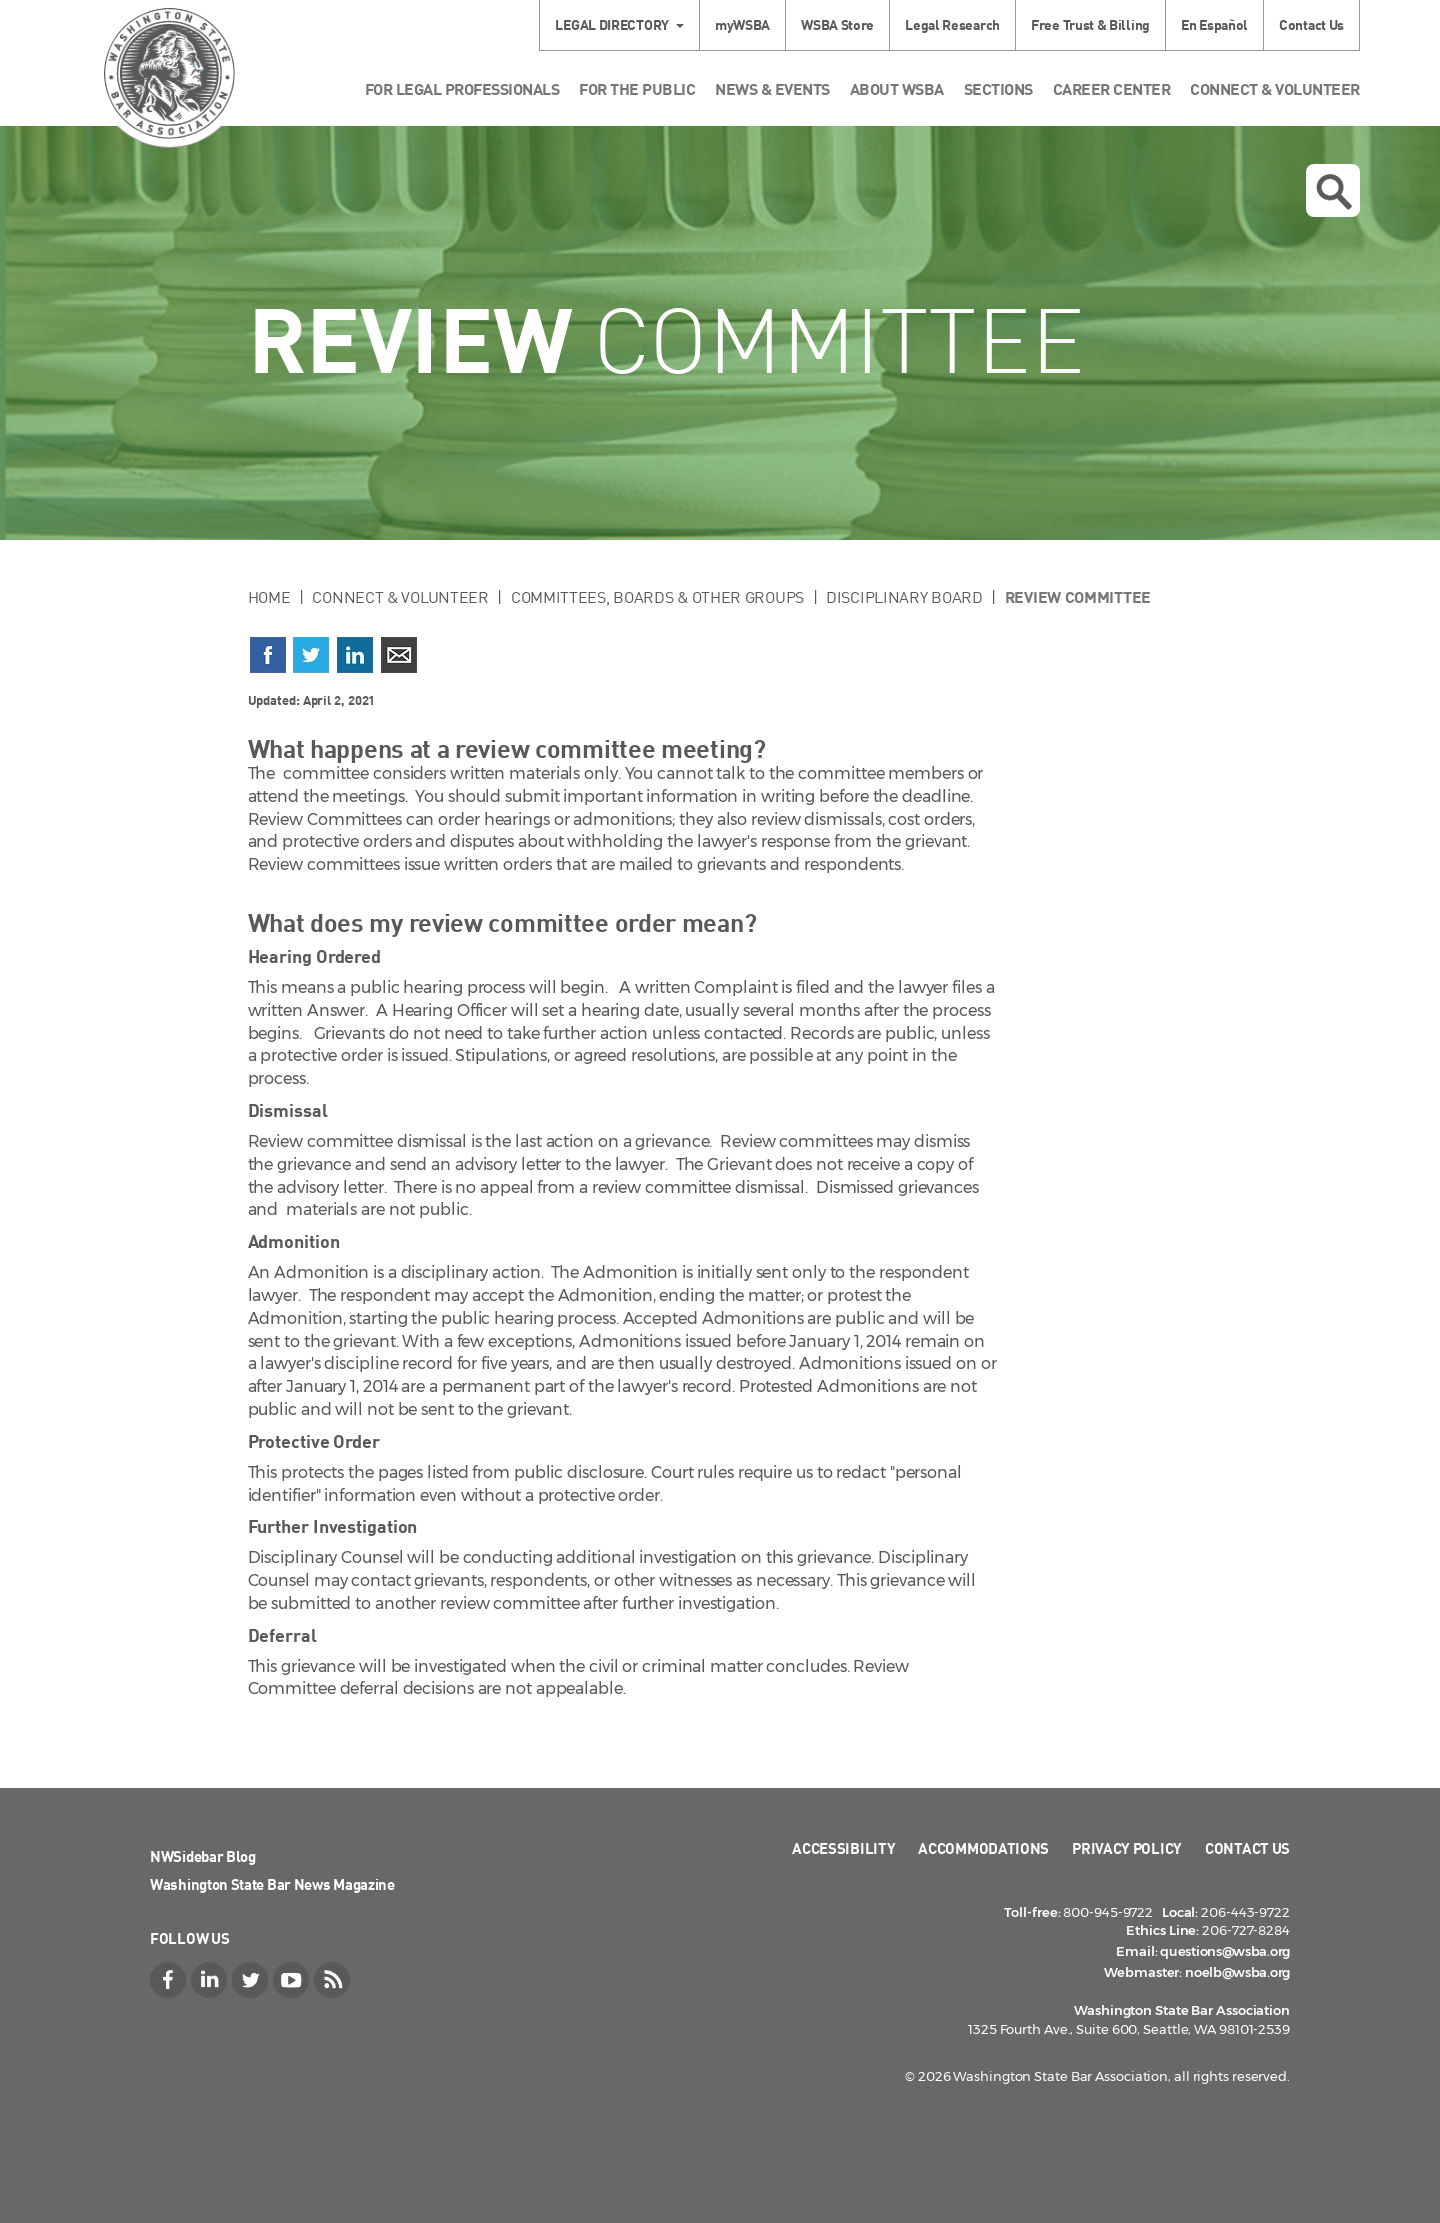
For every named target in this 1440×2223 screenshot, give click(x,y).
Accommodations (983, 1848)
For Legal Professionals (462, 88)
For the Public (637, 88)
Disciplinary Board (904, 597)
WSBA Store (837, 24)
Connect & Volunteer (1275, 88)
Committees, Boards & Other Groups (657, 597)
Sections (998, 88)
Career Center (1112, 88)
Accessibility (843, 1848)
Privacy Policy (1127, 1848)
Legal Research (952, 24)
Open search (1334, 192)
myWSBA (742, 24)
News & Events (772, 88)
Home (269, 597)
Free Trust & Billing (1090, 24)
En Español (1214, 24)
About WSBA (897, 88)
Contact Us (1311, 24)
